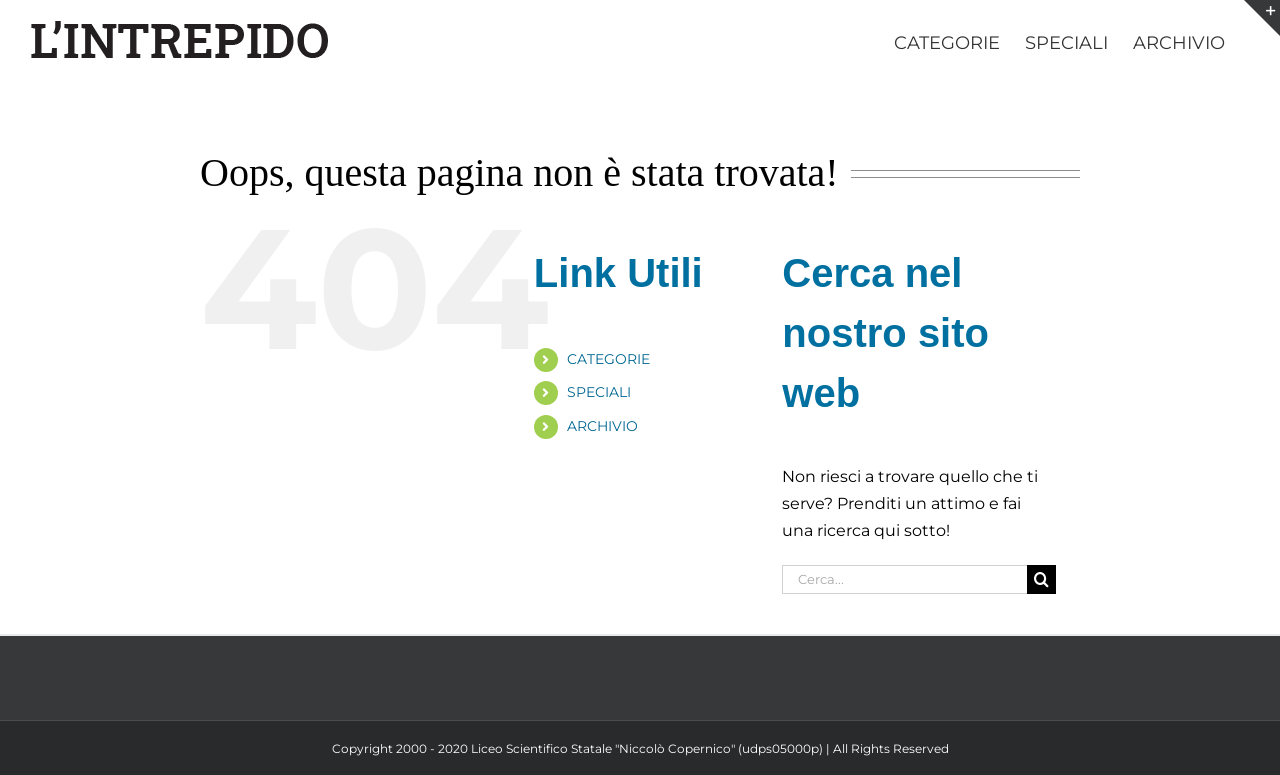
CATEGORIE (608, 359)
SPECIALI (599, 392)
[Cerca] (1041, 579)
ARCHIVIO (602, 426)
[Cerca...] (904, 579)
